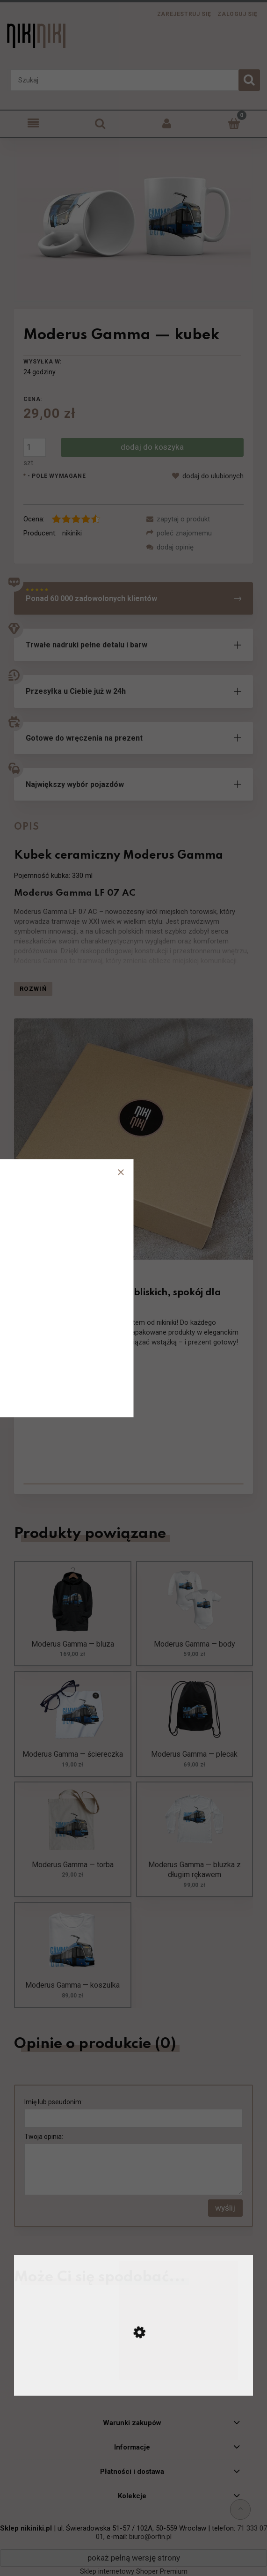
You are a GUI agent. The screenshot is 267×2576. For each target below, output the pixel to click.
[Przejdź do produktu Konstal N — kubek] (133, 2384)
